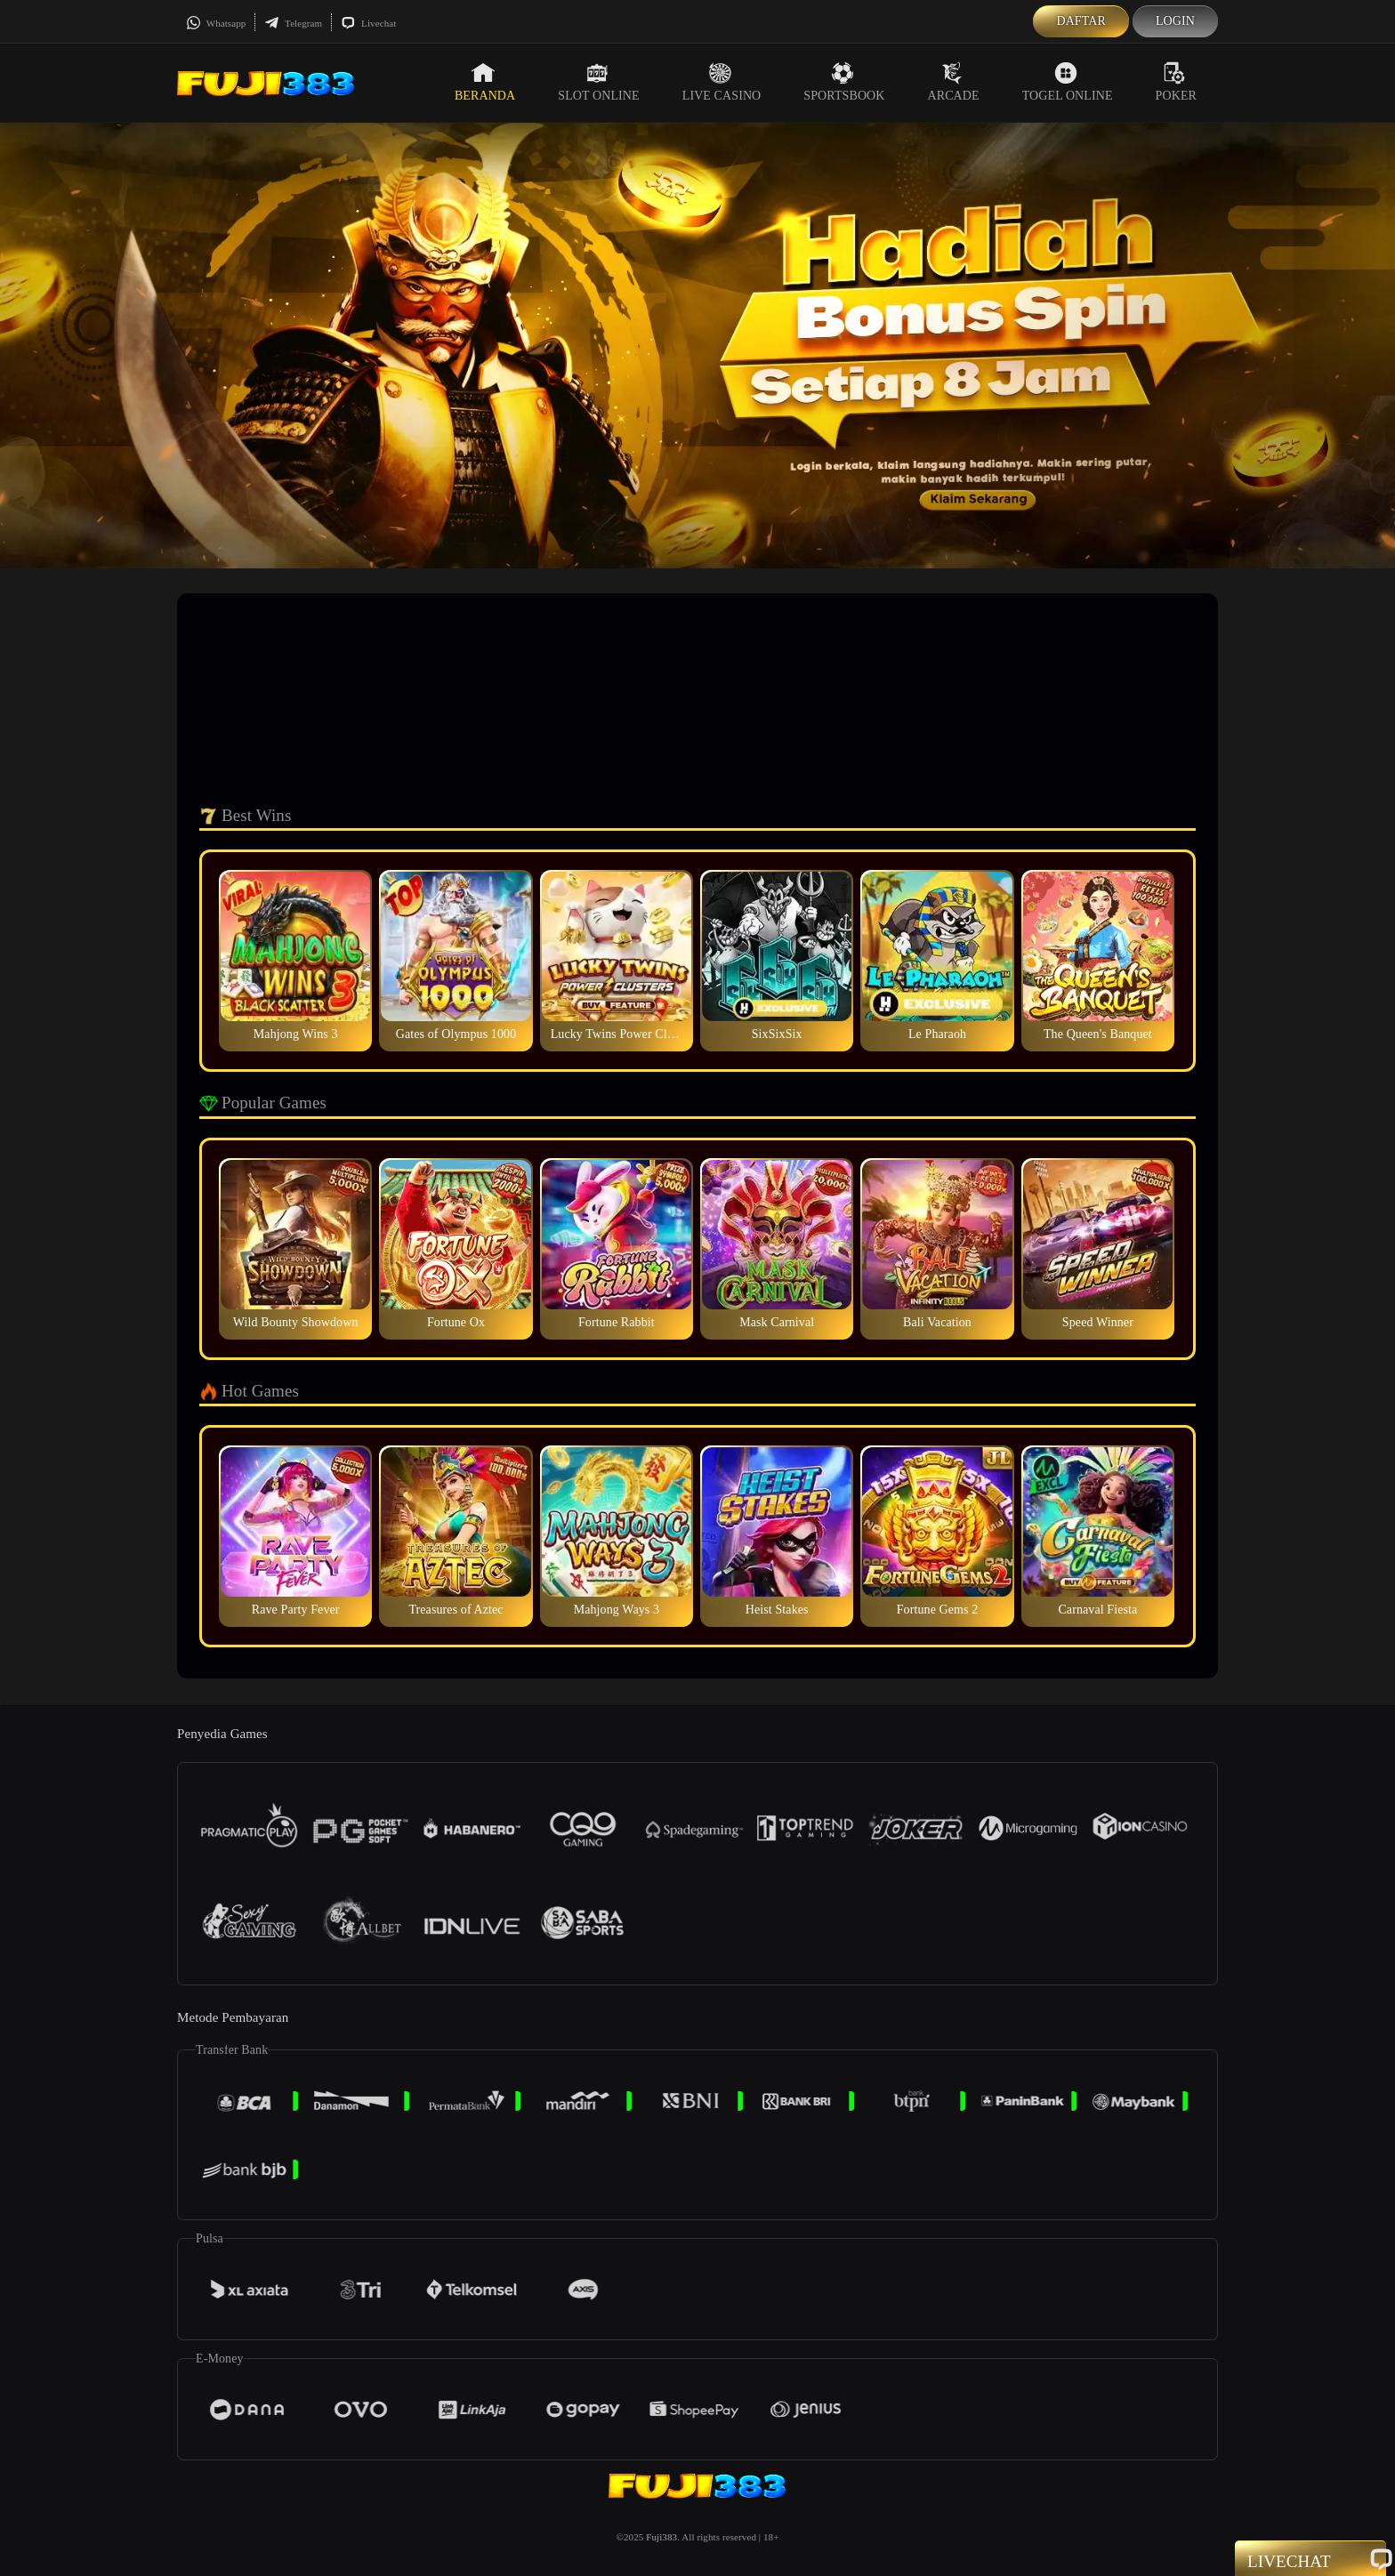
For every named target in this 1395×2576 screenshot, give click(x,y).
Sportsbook (843, 81)
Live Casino (722, 81)
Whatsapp (216, 23)
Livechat (368, 23)
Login (1175, 21)
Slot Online (598, 81)
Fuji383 (661, 2537)
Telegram (293, 23)
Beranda (485, 81)
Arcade (954, 81)
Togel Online (1067, 81)
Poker (1176, 81)
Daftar (1081, 21)
